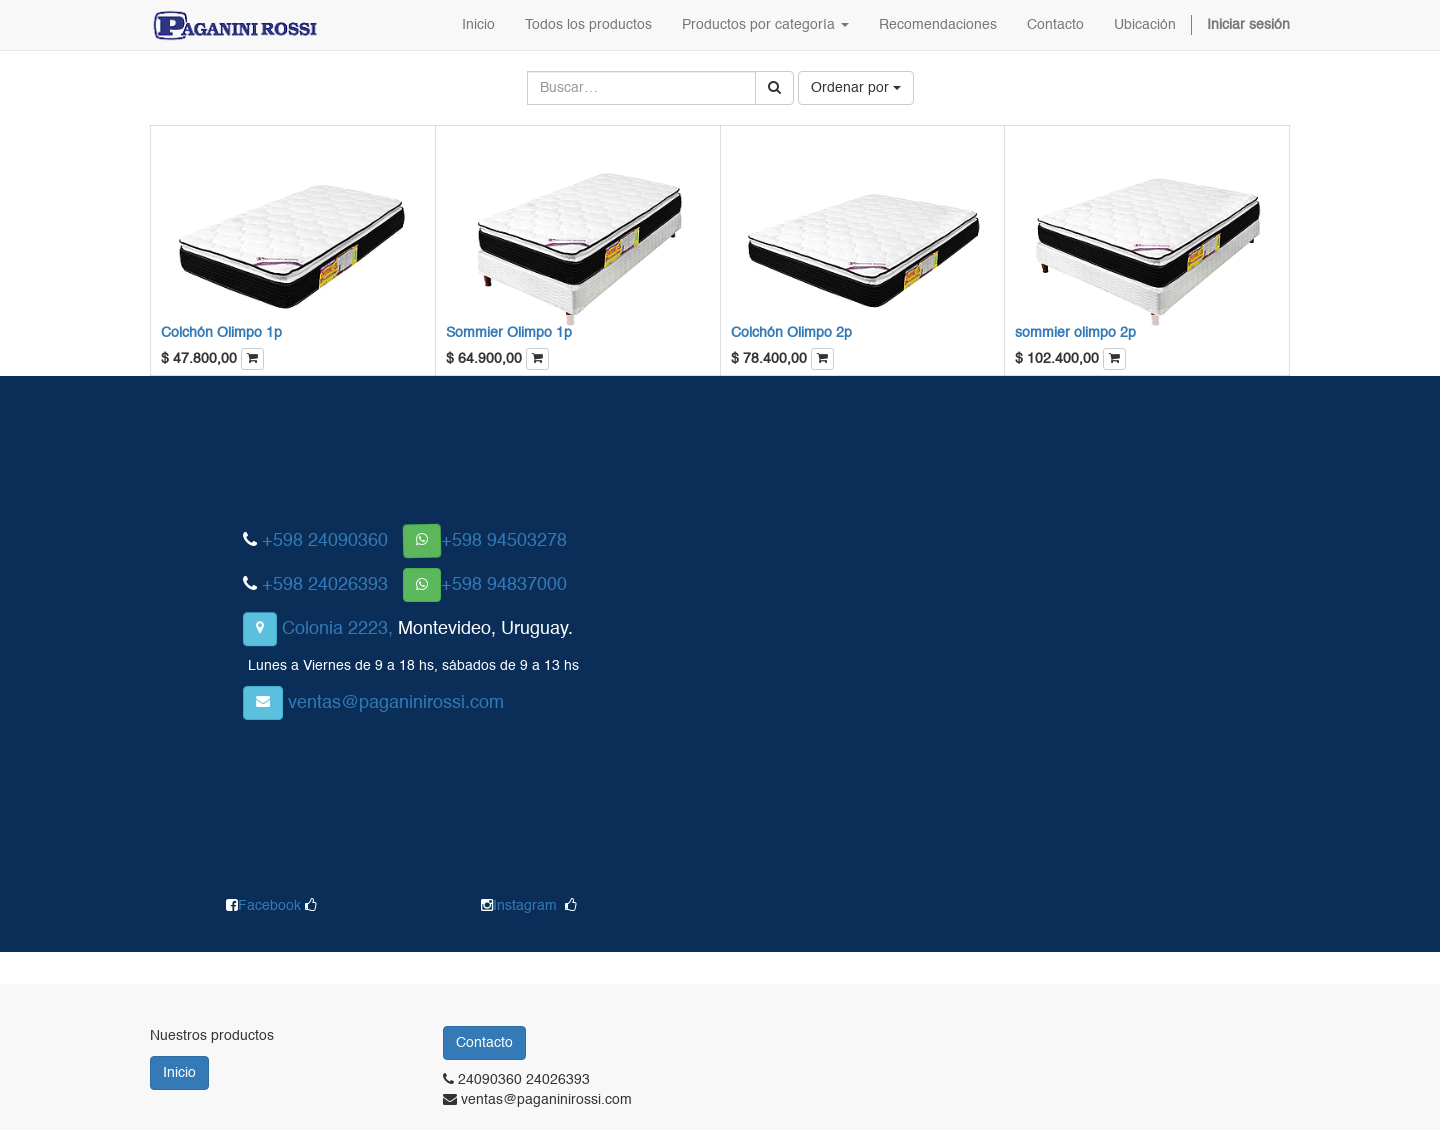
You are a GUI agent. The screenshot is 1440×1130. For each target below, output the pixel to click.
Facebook (271, 906)
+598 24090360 (325, 541)
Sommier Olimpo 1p (509, 333)
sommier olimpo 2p (1075, 333)
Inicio (179, 1073)
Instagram (525, 906)
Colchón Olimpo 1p (221, 333)
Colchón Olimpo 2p (791, 333)
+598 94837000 (504, 585)
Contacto (484, 1043)
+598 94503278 (504, 541)
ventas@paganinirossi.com (396, 703)
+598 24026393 (325, 585)
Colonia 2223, (337, 629)
